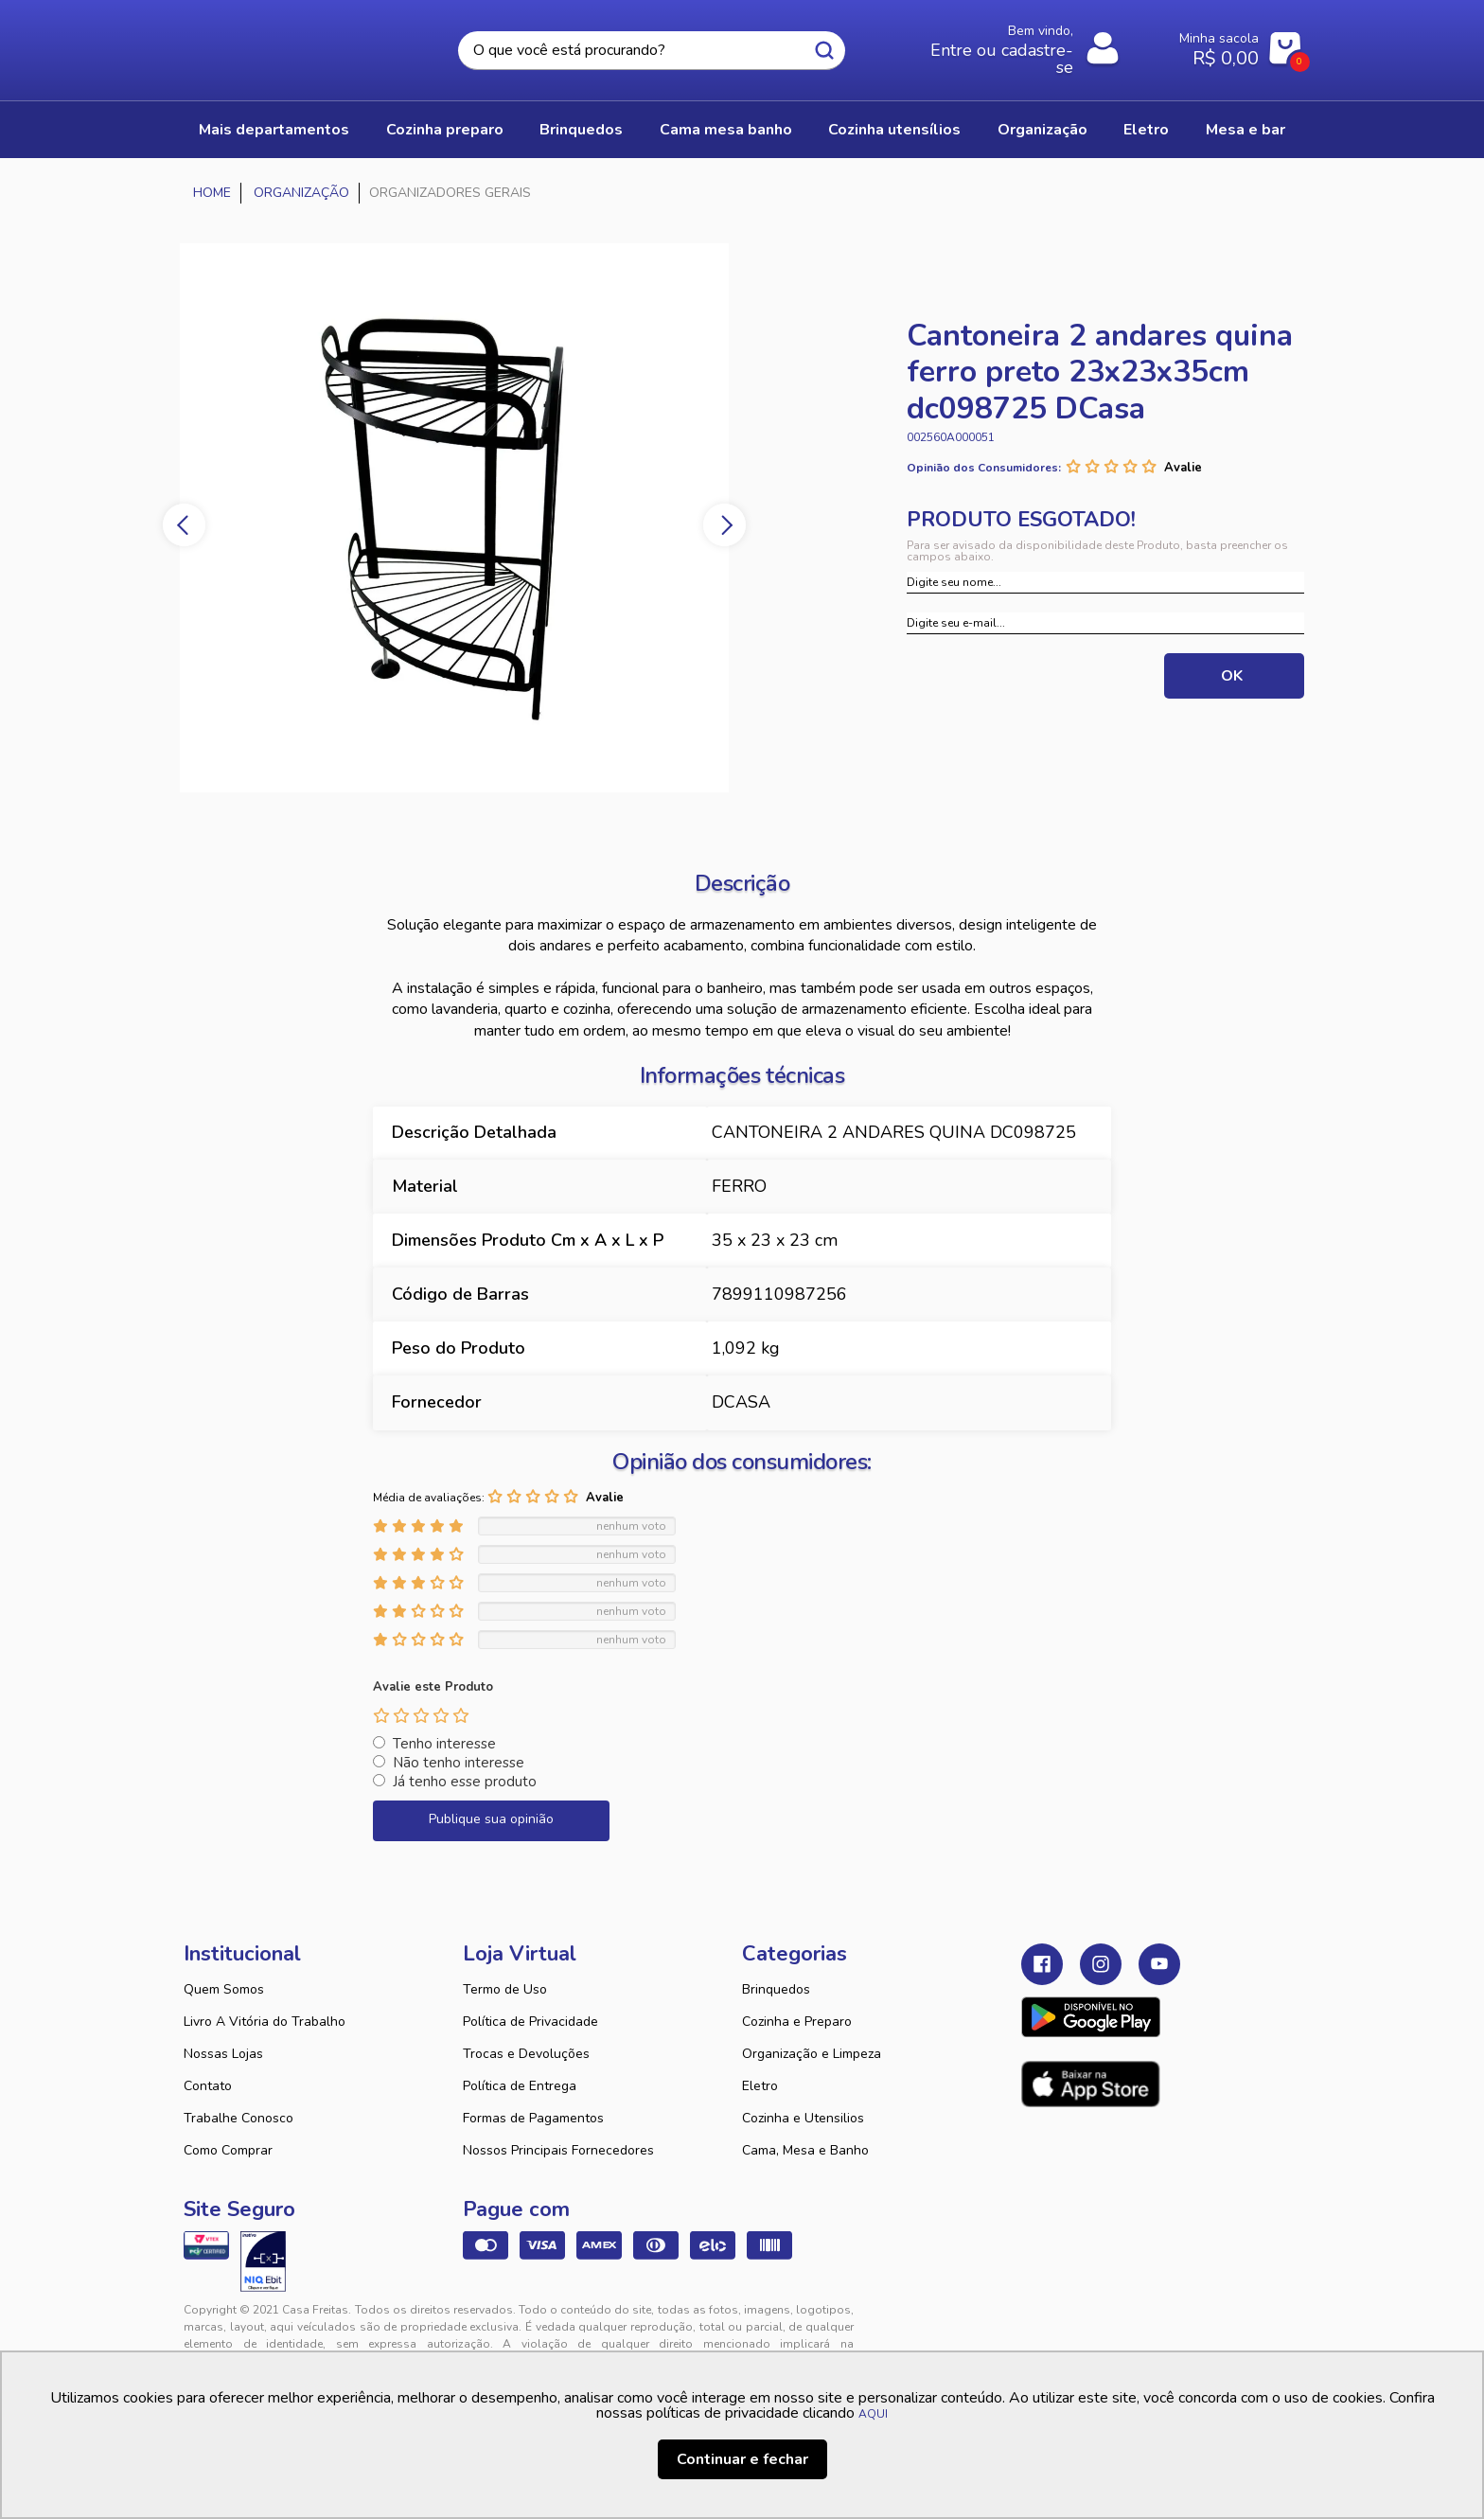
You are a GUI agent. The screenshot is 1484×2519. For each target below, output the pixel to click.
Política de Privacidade (530, 2022)
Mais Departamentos (274, 129)
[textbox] (651, 50)
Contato (208, 2086)
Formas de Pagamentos (533, 2118)
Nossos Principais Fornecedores (558, 2150)
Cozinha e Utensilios (803, 2118)
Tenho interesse (444, 1743)
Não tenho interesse (458, 1762)
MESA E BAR (1245, 129)
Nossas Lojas (223, 2054)
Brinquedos (776, 1989)
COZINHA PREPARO (445, 129)
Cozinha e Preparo (797, 2022)
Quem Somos (224, 1989)
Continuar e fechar (742, 2459)
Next (724, 525)
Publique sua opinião (491, 1819)
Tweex (1046, 2325)
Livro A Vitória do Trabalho (264, 2022)
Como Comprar (228, 2150)
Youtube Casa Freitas (1159, 1964)
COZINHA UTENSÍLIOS (894, 129)
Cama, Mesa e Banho (805, 2150)
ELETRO (1146, 129)
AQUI (873, 2413)
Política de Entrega (519, 2086)
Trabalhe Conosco (238, 2118)
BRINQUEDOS (581, 129)
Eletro (760, 2086)
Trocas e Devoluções (526, 2054)
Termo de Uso (505, 1989)
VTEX (1126, 2325)
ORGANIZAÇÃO (1042, 129)
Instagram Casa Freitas (1101, 1964)
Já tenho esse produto (465, 1781)
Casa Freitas (288, 44)
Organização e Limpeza (811, 2054)
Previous (184, 525)
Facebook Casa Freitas (1042, 1964)
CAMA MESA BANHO (726, 129)
